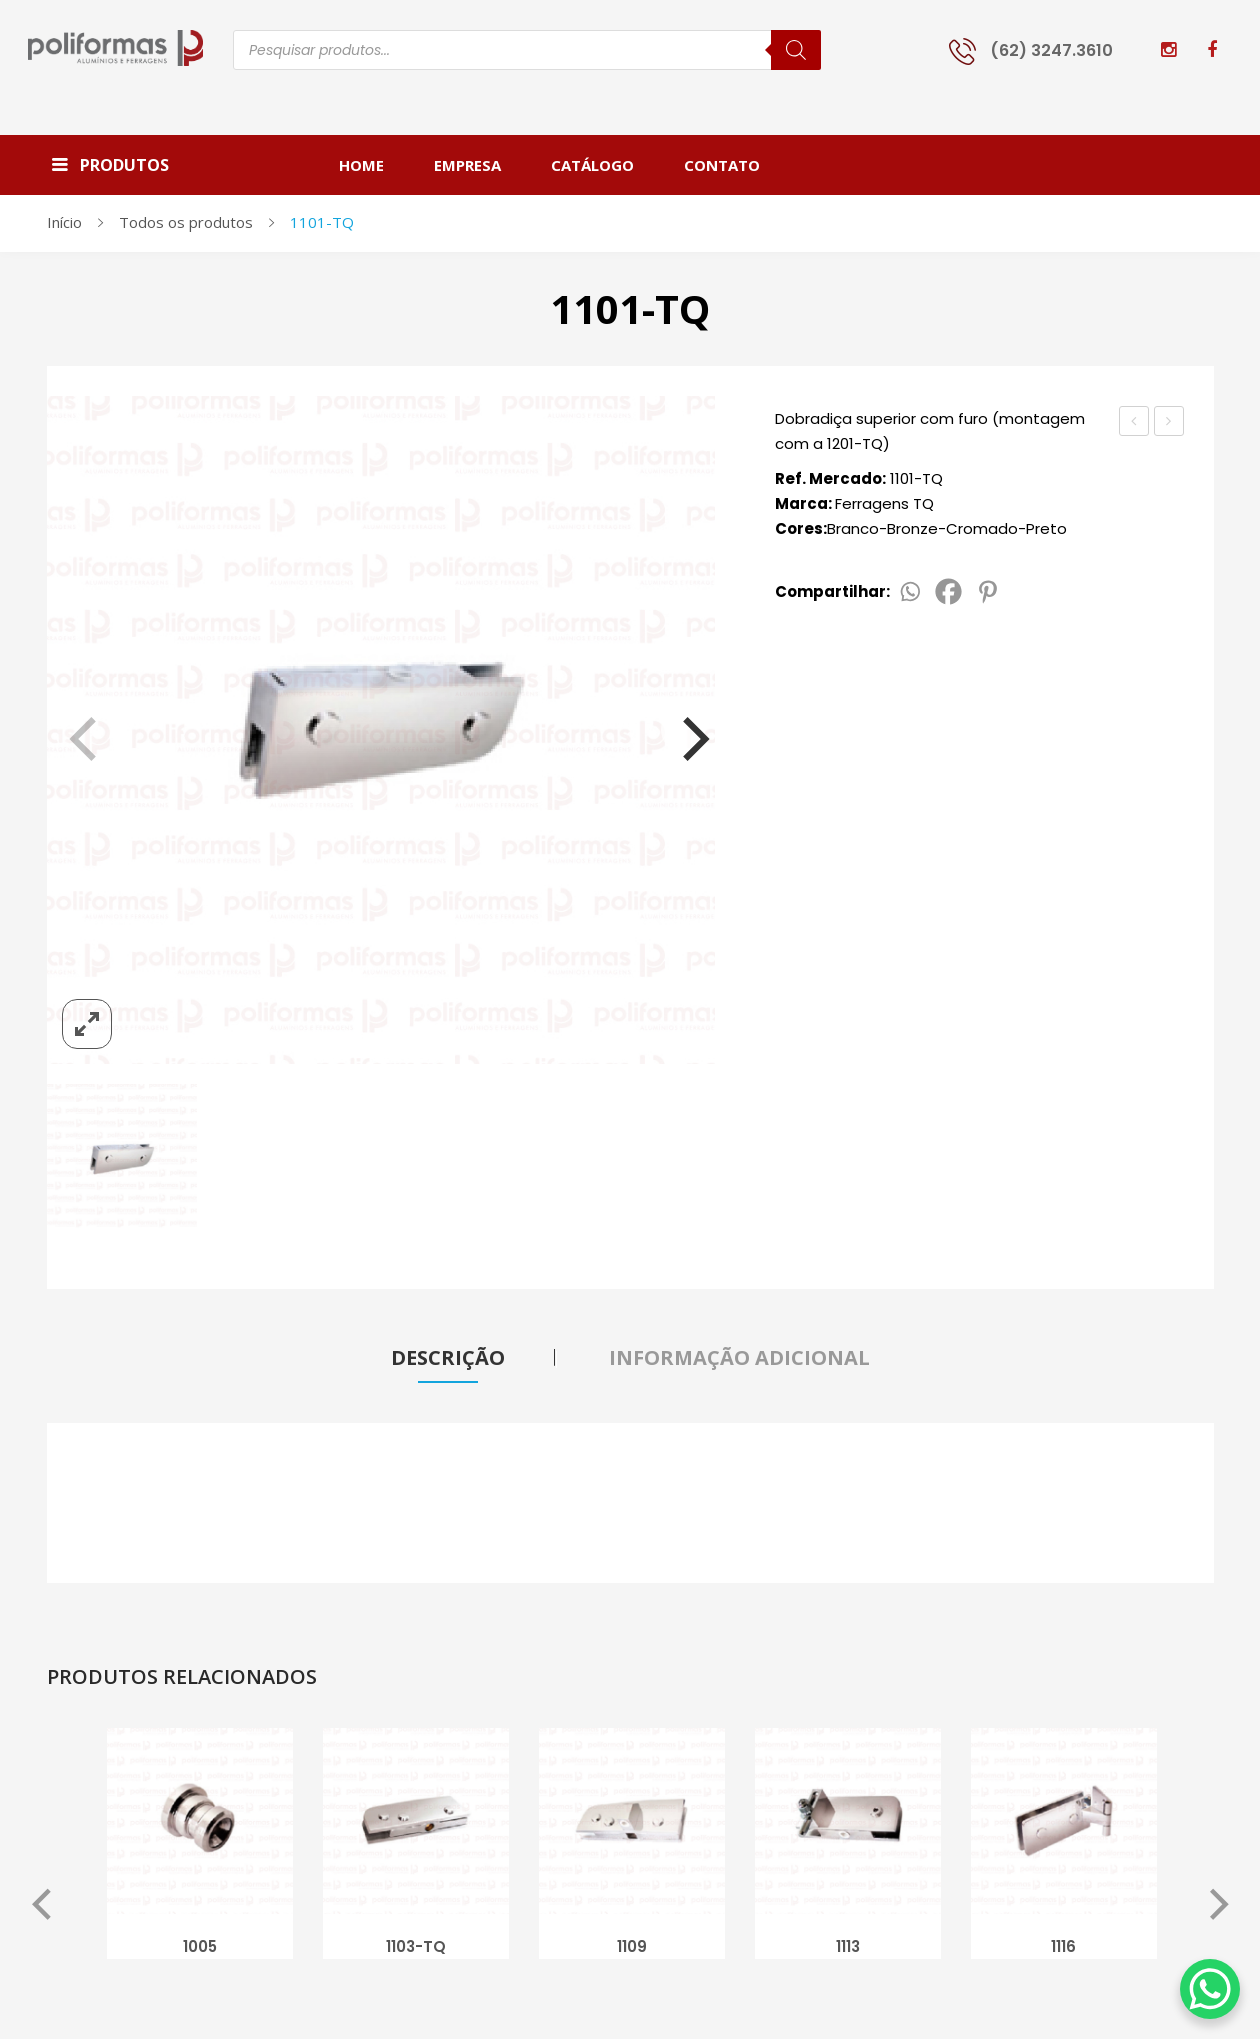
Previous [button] (41, 1909)
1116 (1063, 1949)
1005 (200, 1949)
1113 (848, 1949)
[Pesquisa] (796, 50)
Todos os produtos (186, 222)
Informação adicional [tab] (739, 1357)
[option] (200, 1852)
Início (64, 222)
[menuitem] (374, 165)
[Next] (683, 730)
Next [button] (1219, 1909)
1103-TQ (416, 1949)
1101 (1134, 421)
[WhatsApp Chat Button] (1210, 1989)
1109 (632, 1949)
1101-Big (1171, 423)
